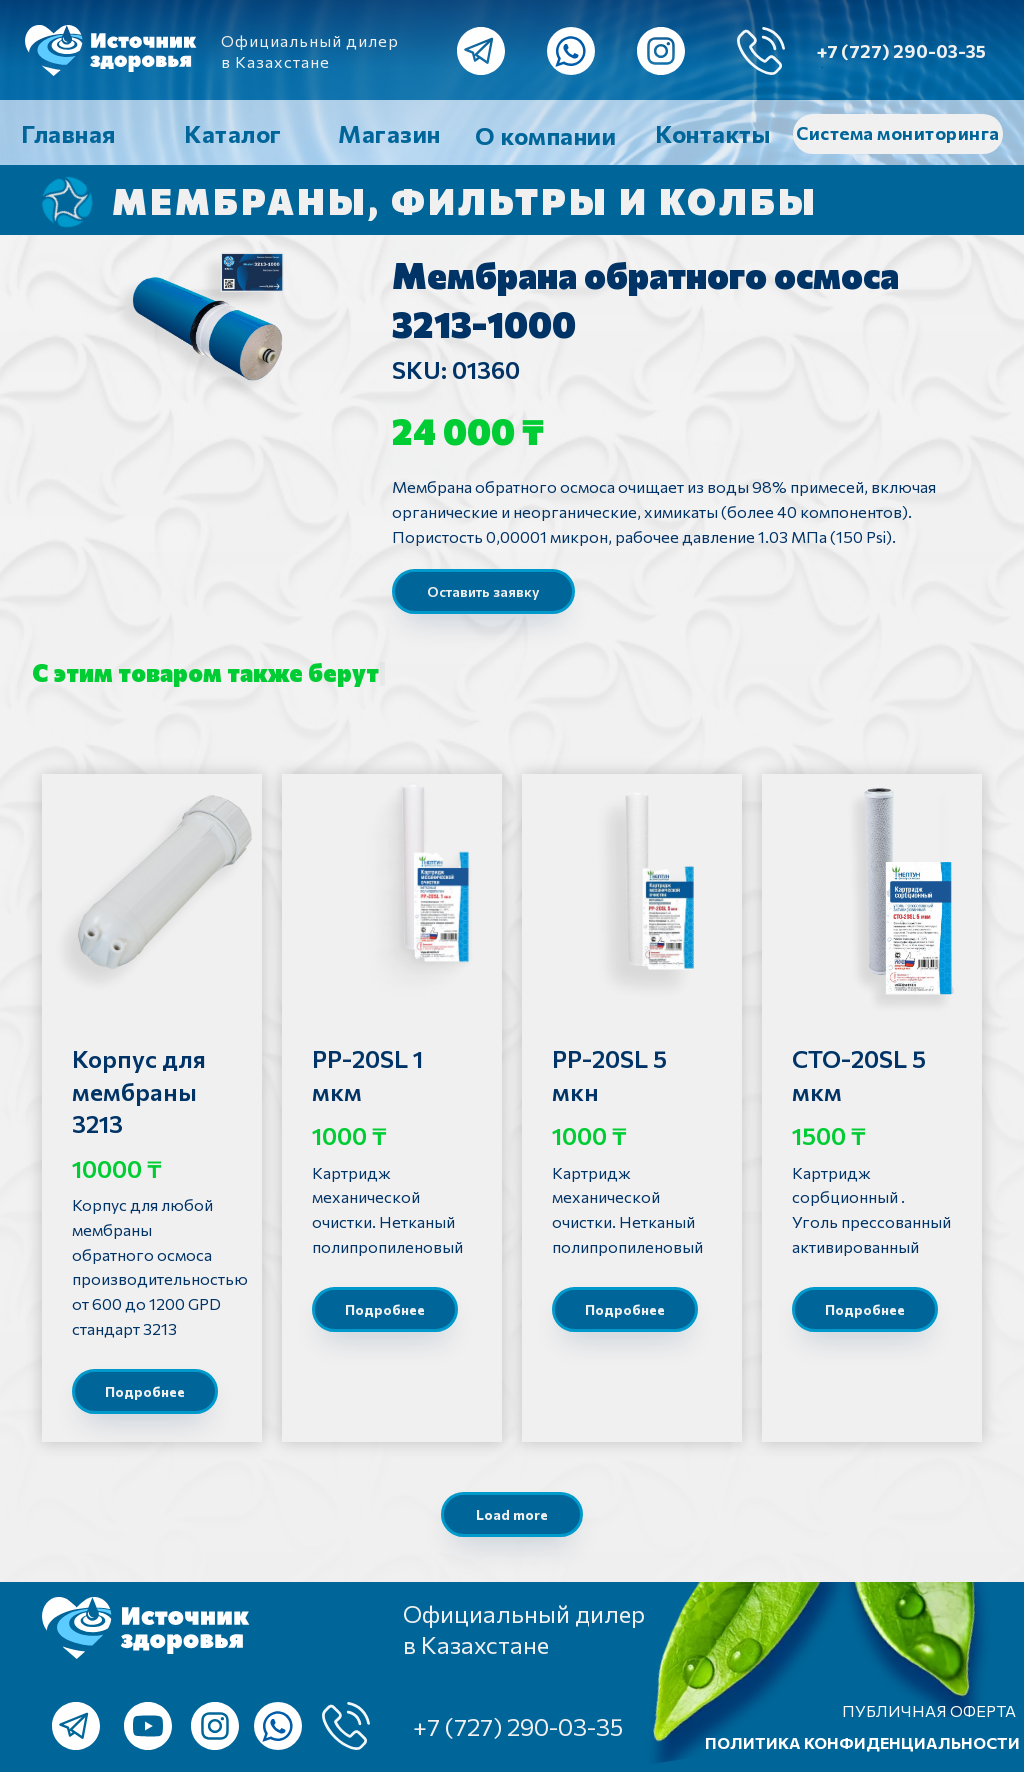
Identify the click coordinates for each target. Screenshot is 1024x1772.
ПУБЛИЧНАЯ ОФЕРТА (929, 1710)
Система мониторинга (898, 133)
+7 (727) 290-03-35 (901, 51)
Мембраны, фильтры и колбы (465, 200)
